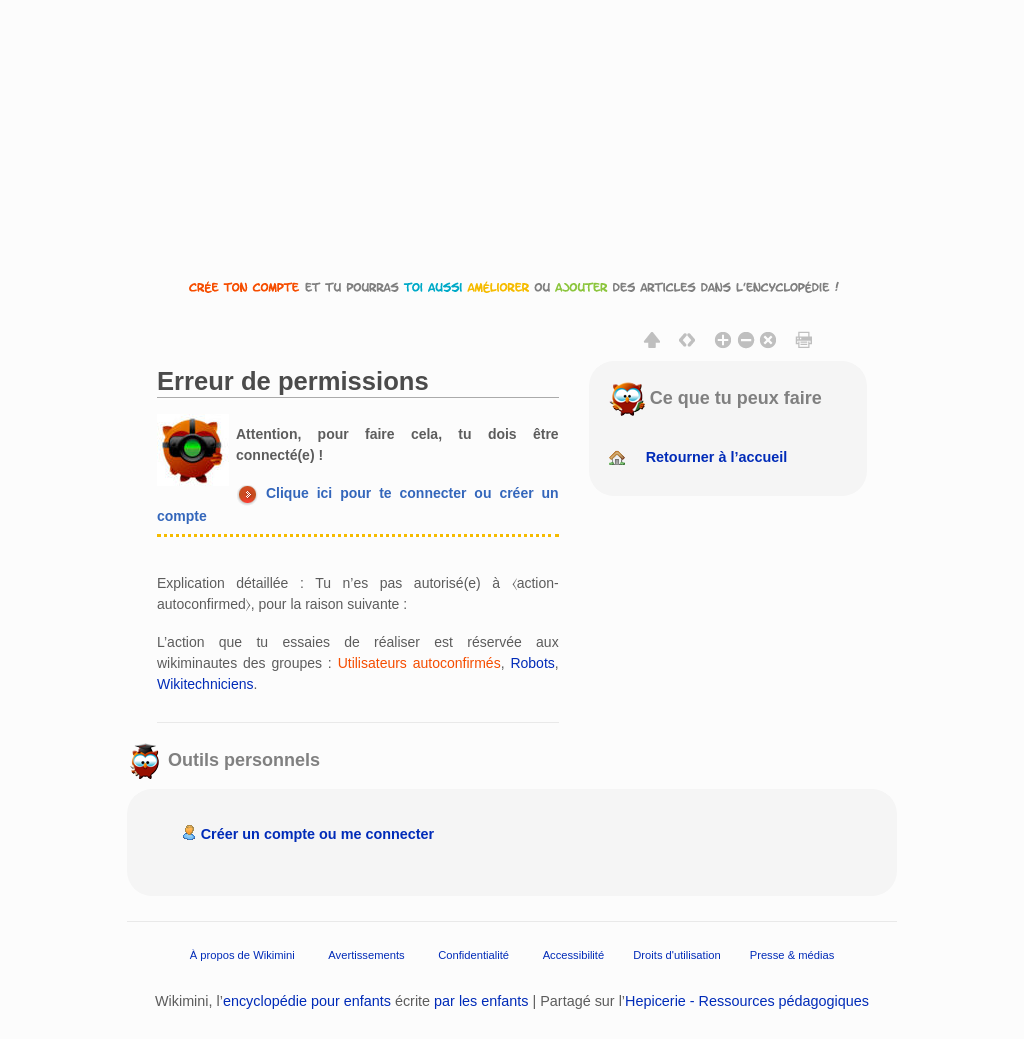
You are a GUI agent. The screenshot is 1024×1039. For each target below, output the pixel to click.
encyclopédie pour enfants (307, 1001)
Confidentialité (473, 955)
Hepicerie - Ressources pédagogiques (747, 1001)
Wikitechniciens (205, 684)
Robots (532, 663)
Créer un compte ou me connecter (318, 834)
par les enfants (481, 1001)
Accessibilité (574, 955)
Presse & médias (792, 955)
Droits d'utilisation (676, 955)
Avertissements (366, 955)
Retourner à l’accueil (717, 457)
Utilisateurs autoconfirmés (419, 663)
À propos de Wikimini (242, 955)
